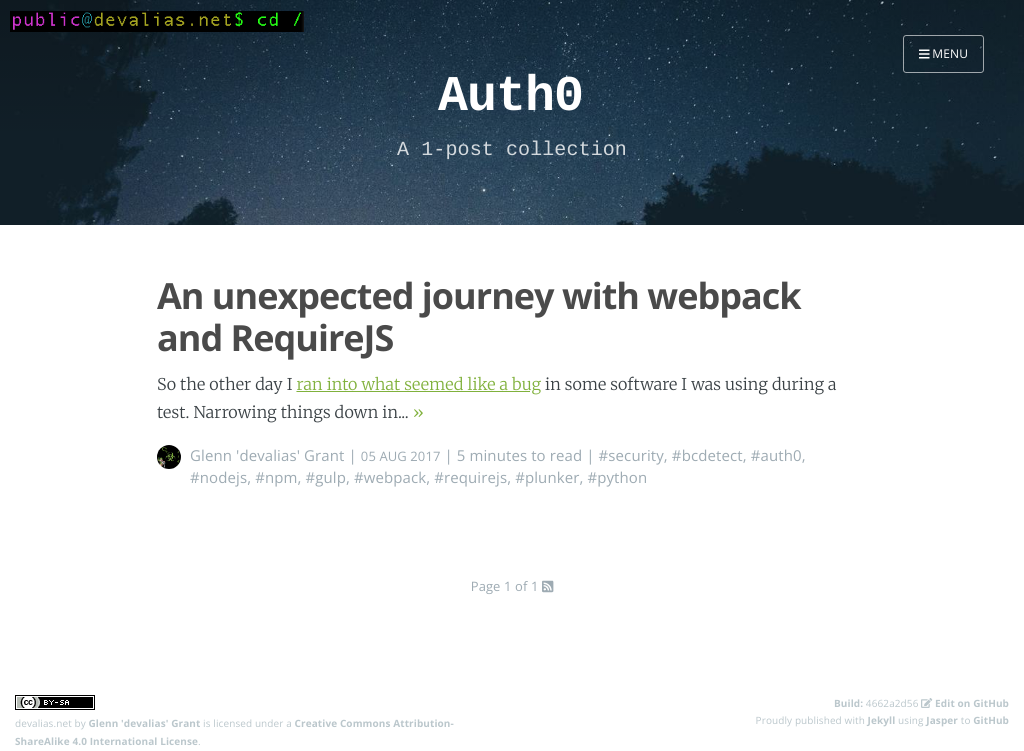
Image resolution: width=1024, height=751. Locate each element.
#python (617, 478)
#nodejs (218, 478)
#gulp (325, 478)
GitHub (991, 720)
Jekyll (882, 720)
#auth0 (776, 456)
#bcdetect (707, 456)
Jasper (942, 720)
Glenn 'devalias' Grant (267, 456)
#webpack (390, 478)
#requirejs (470, 478)
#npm (276, 478)
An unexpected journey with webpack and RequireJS (479, 316)
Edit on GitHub (965, 703)
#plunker (547, 478)
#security (631, 456)
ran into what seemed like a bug (418, 385)
